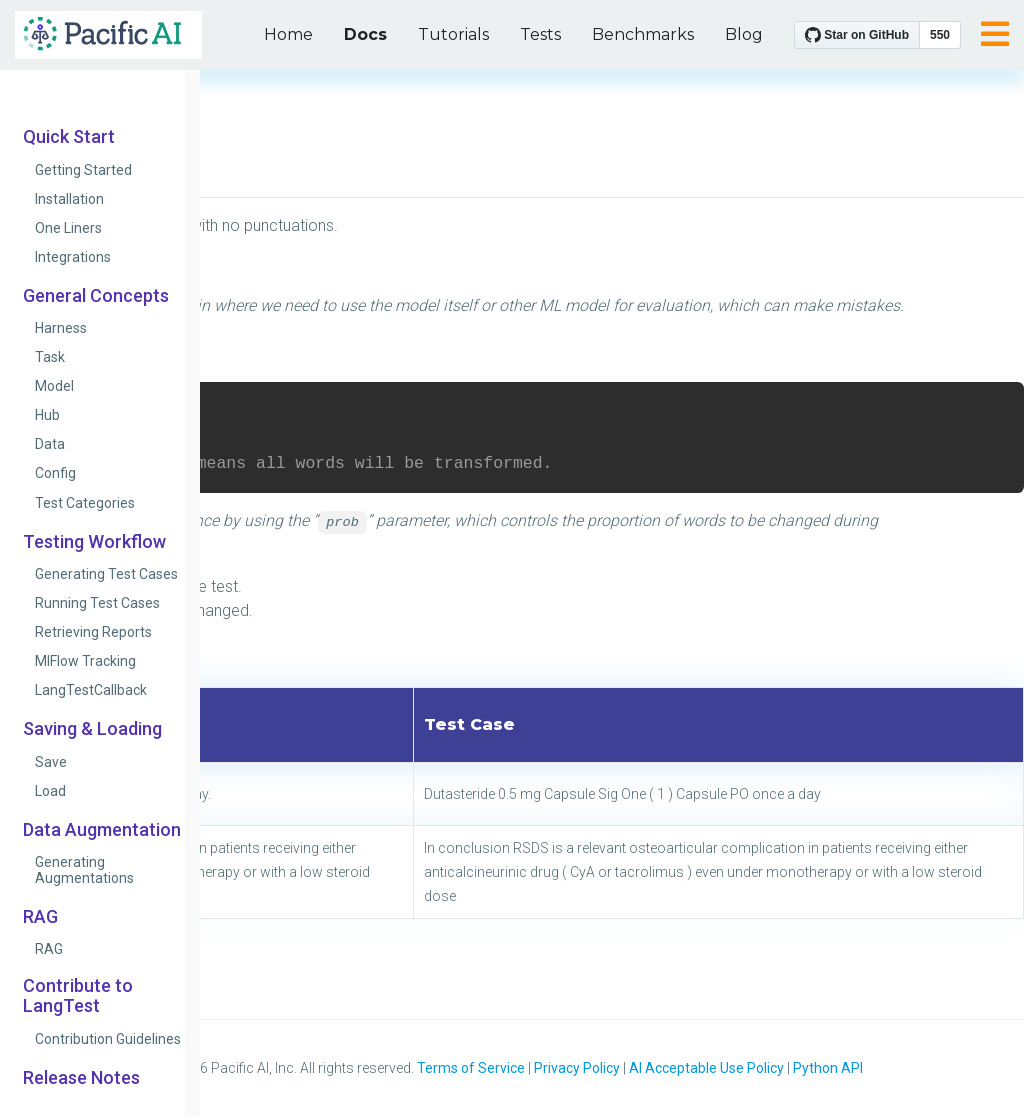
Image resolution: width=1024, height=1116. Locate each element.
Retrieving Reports (93, 632)
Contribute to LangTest (78, 996)
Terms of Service (471, 1068)
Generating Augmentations (84, 870)
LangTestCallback (91, 690)
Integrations (73, 257)
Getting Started (83, 170)
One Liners (68, 228)
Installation (69, 199)
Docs (365, 34)
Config (55, 473)
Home (288, 34)
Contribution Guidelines (108, 1039)
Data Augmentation (102, 830)
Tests (540, 34)
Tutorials (453, 34)
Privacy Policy (577, 1068)
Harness (61, 328)
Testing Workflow (94, 542)
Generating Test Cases (106, 574)
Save (51, 762)
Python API (828, 1068)
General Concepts (96, 296)
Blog (744, 34)
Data (50, 444)
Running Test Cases (97, 603)
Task (50, 357)
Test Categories (85, 503)
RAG (40, 917)
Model (54, 386)
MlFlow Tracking (85, 661)
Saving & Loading (92, 729)
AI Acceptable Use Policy (706, 1068)
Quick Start (69, 137)
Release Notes (81, 1078)
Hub (47, 415)
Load (50, 791)
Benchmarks (643, 34)
